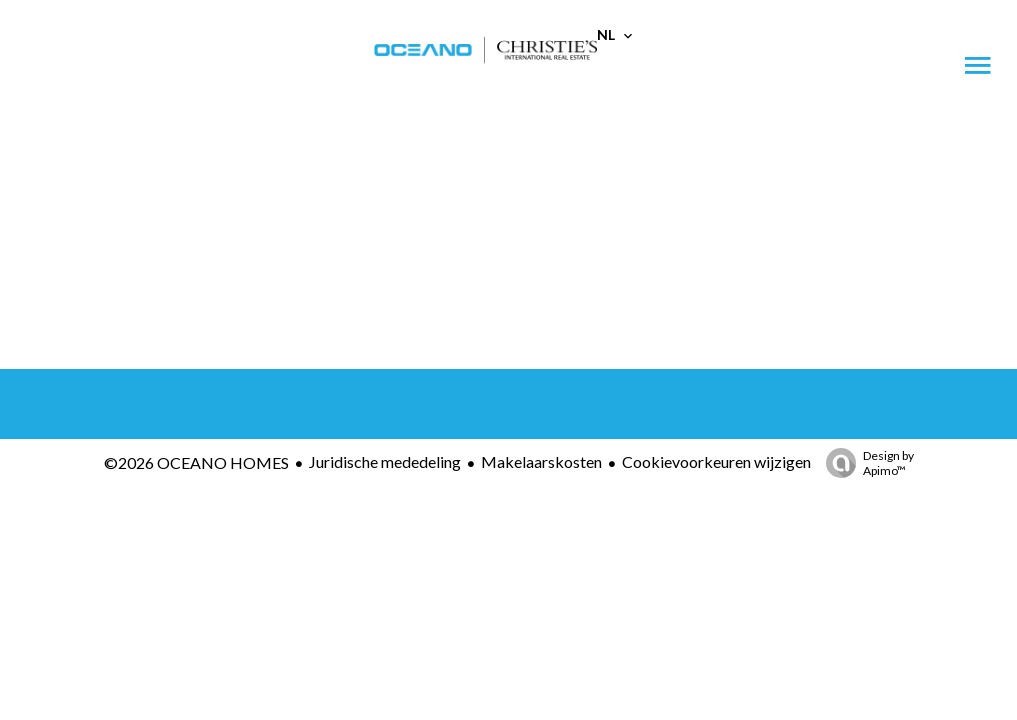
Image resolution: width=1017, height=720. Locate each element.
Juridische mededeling (385, 461)
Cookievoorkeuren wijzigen (716, 461)
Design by (865, 463)
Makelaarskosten (541, 461)
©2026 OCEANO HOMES (196, 462)
